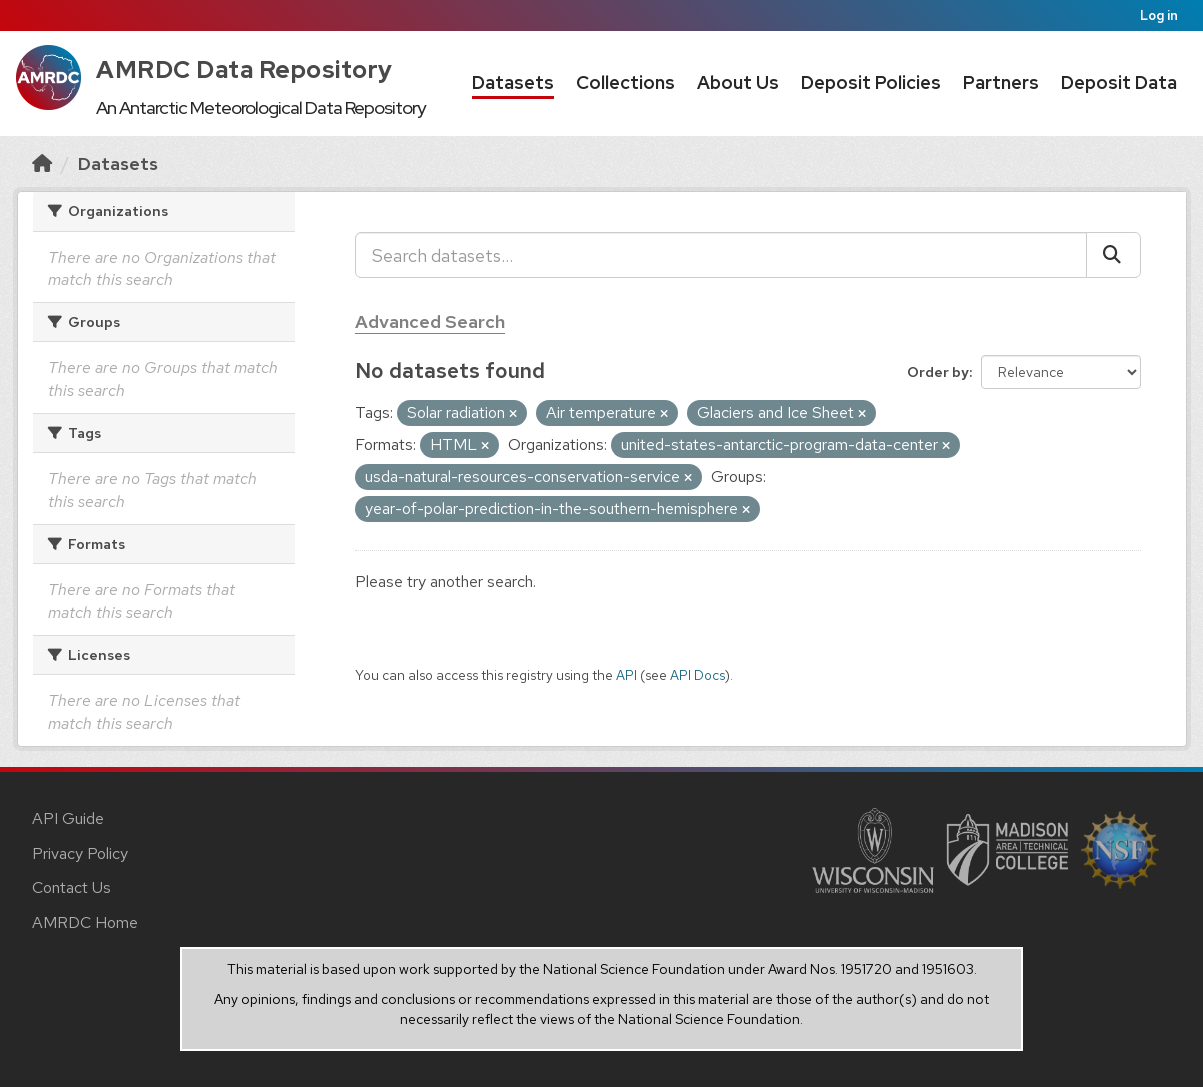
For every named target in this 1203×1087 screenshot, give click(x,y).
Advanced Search (430, 321)
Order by (938, 372)
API (626, 675)
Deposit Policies (871, 82)
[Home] (42, 163)
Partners (1001, 82)
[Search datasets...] (721, 255)
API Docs (697, 675)
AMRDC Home (85, 922)
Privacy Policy (80, 853)
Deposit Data (1119, 82)
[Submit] (1113, 255)
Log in (1159, 15)
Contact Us (71, 887)
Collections (625, 82)
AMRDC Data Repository (244, 69)
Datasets (513, 82)
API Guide (68, 818)
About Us (738, 82)
